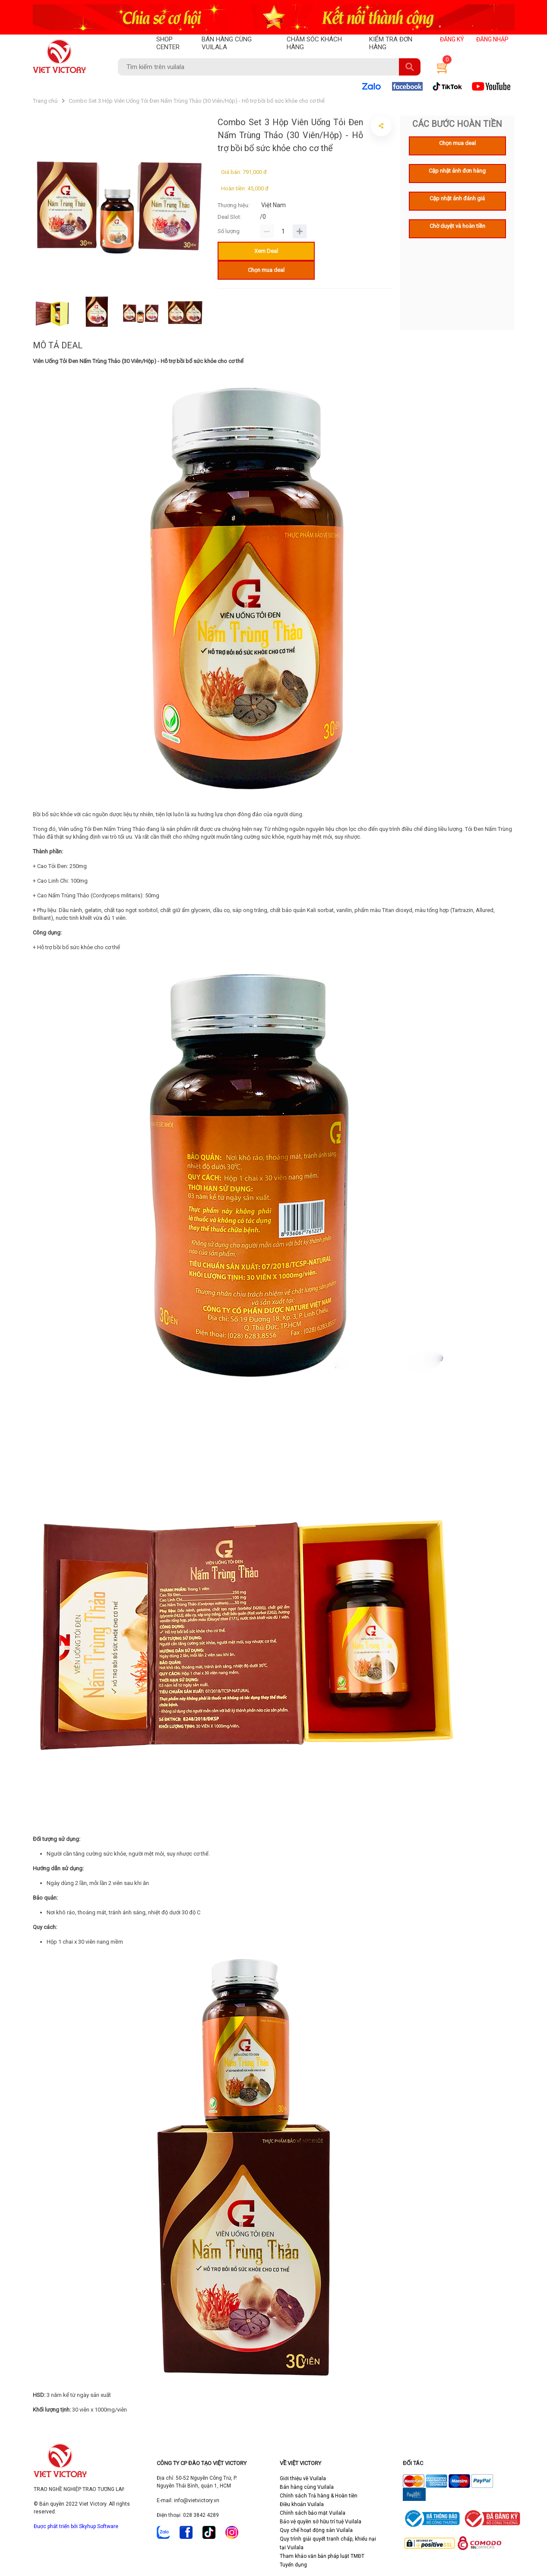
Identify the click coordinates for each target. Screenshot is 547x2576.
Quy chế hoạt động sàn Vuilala (316, 2530)
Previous (26, 312)
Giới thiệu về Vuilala (303, 2478)
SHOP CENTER (168, 43)
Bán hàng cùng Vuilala (307, 2487)
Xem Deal (266, 251)
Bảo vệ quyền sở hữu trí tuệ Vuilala (320, 2522)
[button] (440, 67)
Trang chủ (45, 101)
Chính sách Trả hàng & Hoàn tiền (318, 2496)
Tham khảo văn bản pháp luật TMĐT (322, 2556)
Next (215, 312)
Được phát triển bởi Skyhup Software (76, 2526)
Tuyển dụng (293, 2565)
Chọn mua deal (266, 270)
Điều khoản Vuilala (302, 2504)
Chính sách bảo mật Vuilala (312, 2513)
